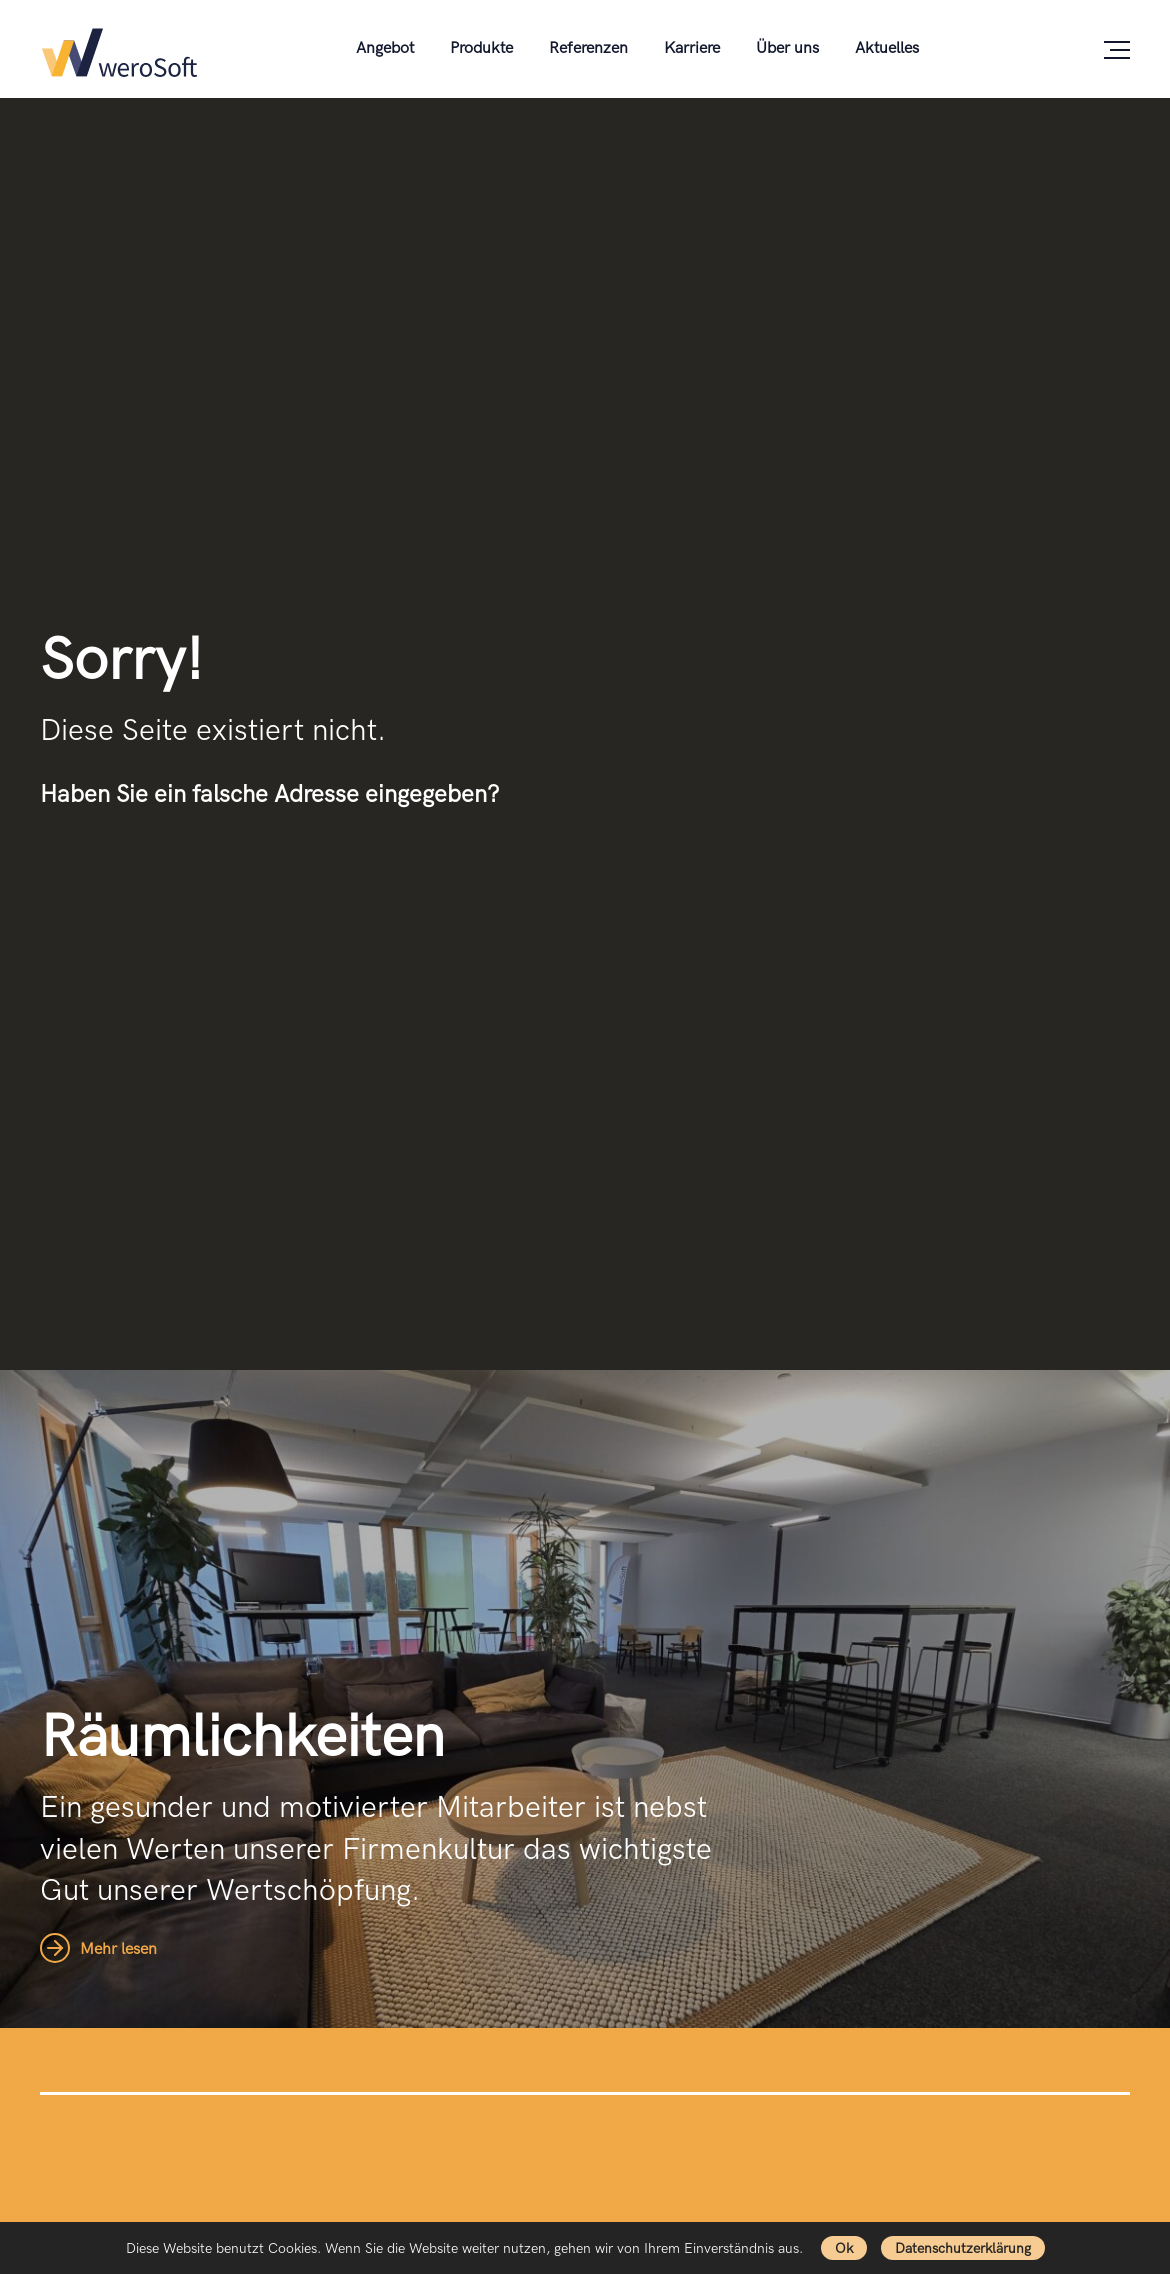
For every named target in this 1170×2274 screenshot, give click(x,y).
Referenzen (588, 48)
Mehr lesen (98, 1949)
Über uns (787, 48)
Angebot (385, 48)
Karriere (692, 48)
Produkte (481, 48)
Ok (844, 2248)
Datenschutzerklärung (963, 2248)
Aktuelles (887, 48)
